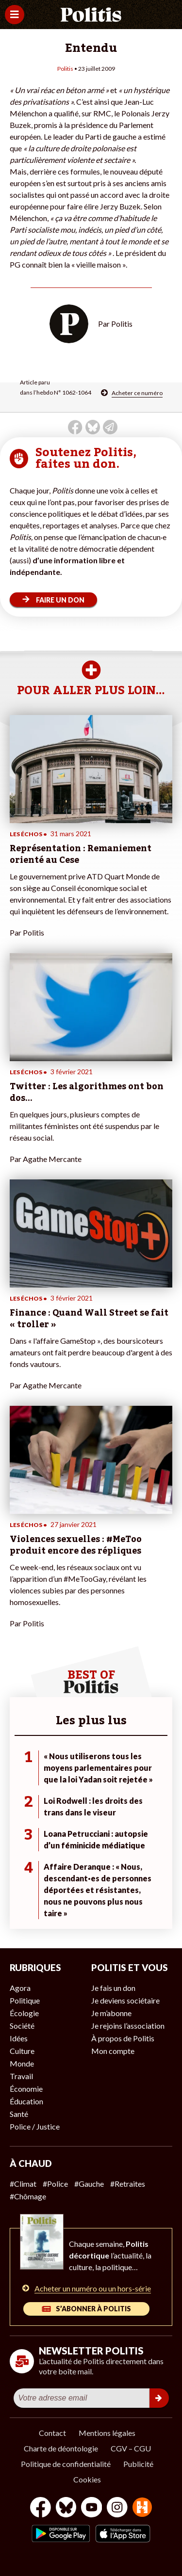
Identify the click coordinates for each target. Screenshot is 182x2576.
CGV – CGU (131, 2448)
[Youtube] (91, 2508)
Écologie (24, 2013)
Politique (25, 2000)
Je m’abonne (111, 2013)
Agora (20, 1987)
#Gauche (89, 2183)
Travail (21, 2076)
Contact (52, 2432)
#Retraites (127, 2183)
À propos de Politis (122, 2038)
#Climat (23, 2183)
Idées (19, 2038)
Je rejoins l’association (128, 2025)
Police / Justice (35, 2126)
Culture (22, 2050)
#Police (55, 2183)
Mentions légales (107, 2432)
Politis (65, 68)
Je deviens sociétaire (125, 2000)
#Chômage (28, 2196)
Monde (22, 2063)
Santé (19, 2113)
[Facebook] (40, 2508)
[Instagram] (117, 2508)
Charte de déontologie (61, 2448)
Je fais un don (113, 1987)
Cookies (87, 2479)
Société (22, 2025)
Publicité (138, 2463)
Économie (26, 2088)
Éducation (26, 2101)
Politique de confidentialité (66, 2463)
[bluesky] (66, 2508)
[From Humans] (142, 2508)
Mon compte (112, 2050)
